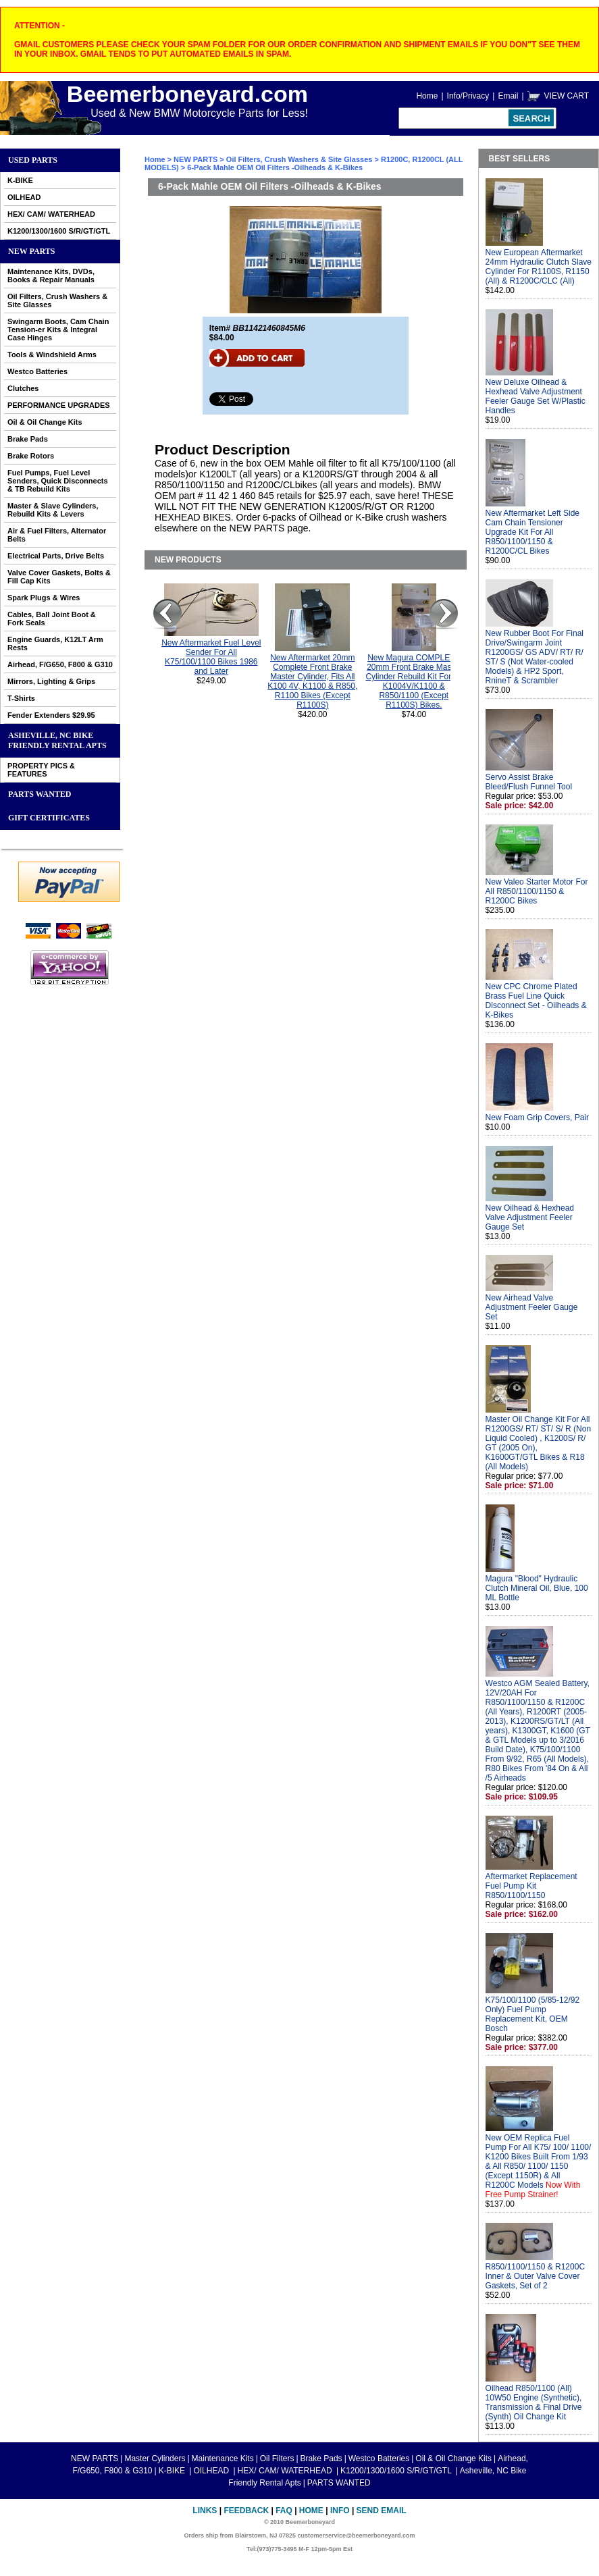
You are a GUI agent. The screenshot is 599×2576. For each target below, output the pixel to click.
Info (340, 2510)
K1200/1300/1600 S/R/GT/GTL (58, 231)
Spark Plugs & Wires (43, 598)
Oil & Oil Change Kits (44, 422)
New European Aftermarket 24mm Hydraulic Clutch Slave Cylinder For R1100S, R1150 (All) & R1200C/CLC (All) (539, 267)
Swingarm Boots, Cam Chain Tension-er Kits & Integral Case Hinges (58, 329)
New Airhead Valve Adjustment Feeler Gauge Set (532, 1307)
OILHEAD (24, 197)
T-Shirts (21, 698)
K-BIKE (20, 180)
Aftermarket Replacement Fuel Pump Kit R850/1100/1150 (531, 1886)
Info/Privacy (468, 96)
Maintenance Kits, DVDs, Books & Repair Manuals (51, 275)
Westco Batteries (37, 371)
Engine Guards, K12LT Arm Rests (55, 643)
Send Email (382, 2510)
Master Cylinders (154, 2458)
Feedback (246, 2510)
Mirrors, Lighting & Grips (51, 681)
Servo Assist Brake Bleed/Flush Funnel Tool (529, 781)
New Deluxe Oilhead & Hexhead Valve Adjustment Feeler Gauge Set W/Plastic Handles (535, 396)
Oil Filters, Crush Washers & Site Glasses (57, 300)
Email (508, 96)
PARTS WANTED (40, 794)
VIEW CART (566, 96)
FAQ (284, 2510)
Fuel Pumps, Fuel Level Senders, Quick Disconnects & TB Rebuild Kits (57, 481)
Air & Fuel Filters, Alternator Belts (56, 535)
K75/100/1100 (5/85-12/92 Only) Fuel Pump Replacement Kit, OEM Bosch (532, 2014)
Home (427, 96)
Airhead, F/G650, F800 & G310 (60, 664)
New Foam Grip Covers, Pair (537, 1117)
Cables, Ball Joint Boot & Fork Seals (51, 618)
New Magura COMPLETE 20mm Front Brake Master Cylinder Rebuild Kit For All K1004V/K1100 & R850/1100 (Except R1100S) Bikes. (413, 681)
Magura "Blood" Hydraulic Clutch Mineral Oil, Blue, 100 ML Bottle (537, 1588)
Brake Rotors (30, 456)
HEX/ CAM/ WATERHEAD (51, 214)
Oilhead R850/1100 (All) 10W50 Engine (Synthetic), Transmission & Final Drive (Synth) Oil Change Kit (534, 2402)
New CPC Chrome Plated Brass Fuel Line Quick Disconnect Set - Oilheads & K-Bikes (536, 1001)
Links (204, 2510)
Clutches (22, 388)
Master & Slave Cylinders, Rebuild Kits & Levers (53, 510)
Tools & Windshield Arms (52, 354)
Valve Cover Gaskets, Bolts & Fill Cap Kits (59, 577)
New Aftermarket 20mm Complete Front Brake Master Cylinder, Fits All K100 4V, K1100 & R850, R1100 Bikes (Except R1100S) (312, 681)
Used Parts (32, 160)
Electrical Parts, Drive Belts (55, 556)
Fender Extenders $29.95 (51, 715)
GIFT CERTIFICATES (49, 817)
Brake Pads (27, 439)
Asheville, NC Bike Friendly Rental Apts (57, 740)
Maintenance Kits (223, 2458)
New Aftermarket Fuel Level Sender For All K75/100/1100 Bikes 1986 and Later (211, 657)
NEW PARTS (31, 251)
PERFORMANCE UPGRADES (58, 405)
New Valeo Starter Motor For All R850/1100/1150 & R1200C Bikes (537, 891)
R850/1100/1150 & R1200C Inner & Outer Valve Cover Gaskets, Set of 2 (535, 2276)
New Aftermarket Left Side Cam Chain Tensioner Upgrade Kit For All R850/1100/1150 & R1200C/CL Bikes (532, 532)
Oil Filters (277, 2458)
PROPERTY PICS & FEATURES (41, 770)
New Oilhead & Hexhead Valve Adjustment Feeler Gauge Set (530, 1217)
